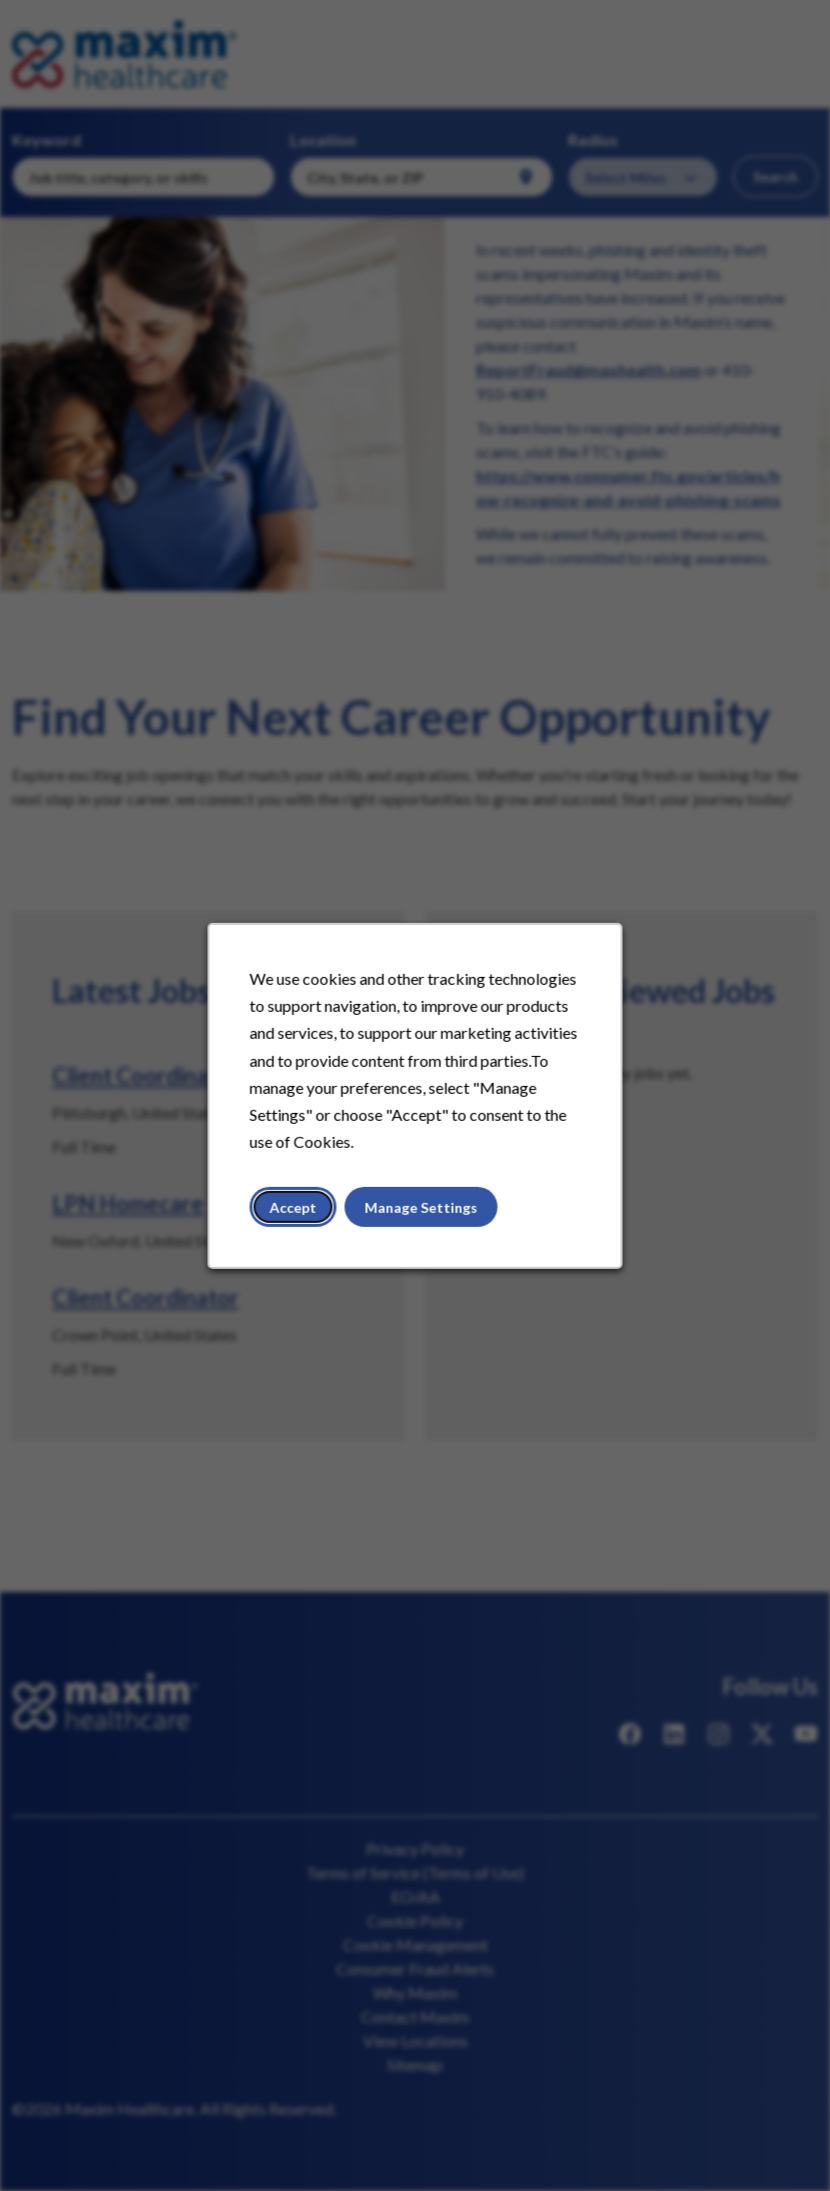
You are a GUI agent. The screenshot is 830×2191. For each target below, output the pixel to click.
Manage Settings (421, 1206)
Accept (293, 1206)
